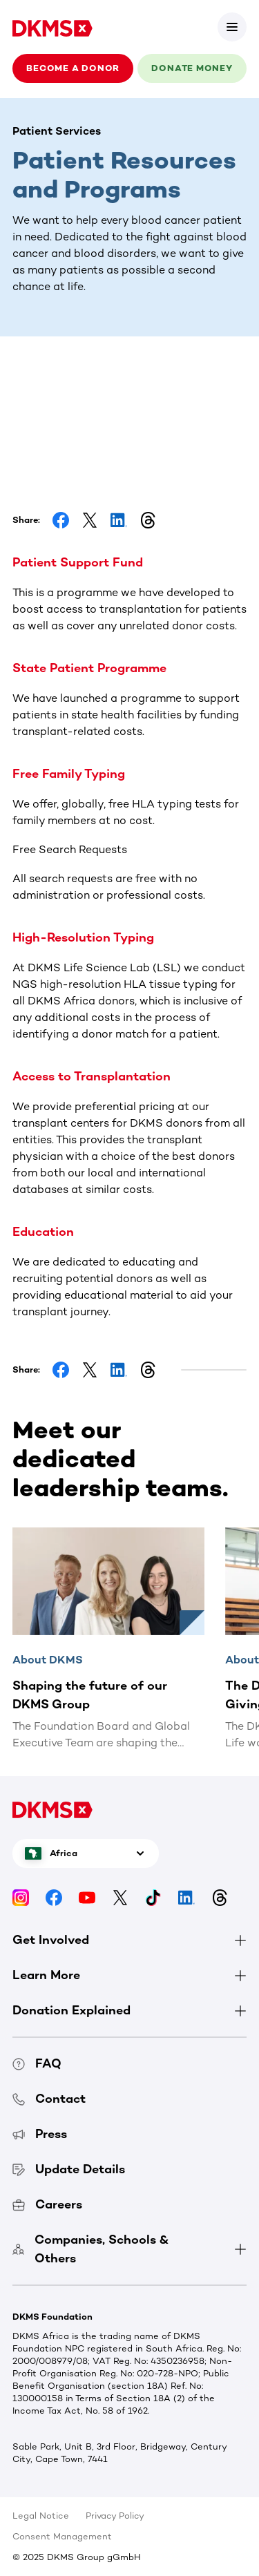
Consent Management (62, 2536)
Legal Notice (40, 2515)
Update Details (68, 2169)
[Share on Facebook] (60, 520)
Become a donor (72, 68)
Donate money (191, 68)
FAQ (36, 2063)
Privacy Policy (115, 2515)
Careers (47, 2204)
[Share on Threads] (148, 520)
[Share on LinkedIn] (119, 520)
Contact (49, 2098)
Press (39, 2133)
